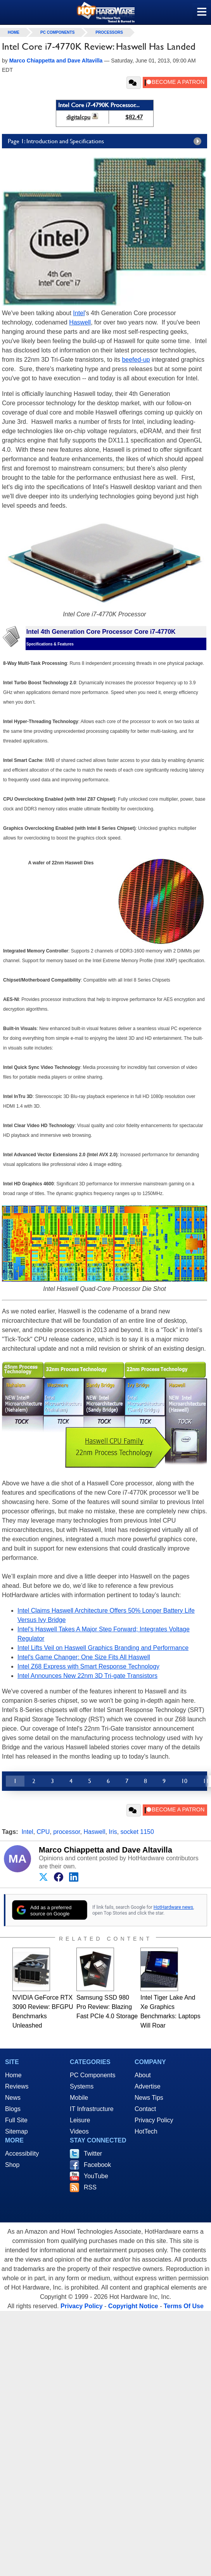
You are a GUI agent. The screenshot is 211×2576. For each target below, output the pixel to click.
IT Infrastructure (92, 2109)
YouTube (96, 2176)
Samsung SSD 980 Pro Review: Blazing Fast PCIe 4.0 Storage (107, 2006)
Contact (145, 2109)
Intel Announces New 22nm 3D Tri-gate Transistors (87, 1675)
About (143, 2075)
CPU (43, 1831)
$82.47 (134, 117)
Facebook (97, 2164)
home (13, 32)
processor (66, 1831)
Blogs (13, 2109)
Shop (12, 2164)
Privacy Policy (154, 2120)
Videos (79, 2131)
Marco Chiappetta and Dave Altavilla (105, 1850)
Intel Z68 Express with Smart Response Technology (88, 1666)
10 (184, 1781)
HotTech (146, 2131)
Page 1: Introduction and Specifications (106, 141)
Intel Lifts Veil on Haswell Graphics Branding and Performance (103, 1647)
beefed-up (136, 359)
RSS (90, 2187)
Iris (113, 1831)
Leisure (80, 2120)
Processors (109, 32)
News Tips (149, 2097)
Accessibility (22, 2153)
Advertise (148, 2086)
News (13, 2097)
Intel (79, 313)
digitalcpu (78, 117)
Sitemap (16, 2131)
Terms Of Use (184, 2306)
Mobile (79, 2097)
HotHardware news (173, 1907)
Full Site (16, 2120)
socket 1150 (137, 1831)
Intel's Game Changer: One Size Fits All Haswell (83, 1657)
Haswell (80, 322)
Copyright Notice (133, 2306)
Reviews (16, 2086)
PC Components (57, 32)
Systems (81, 2086)
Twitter (93, 2153)
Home (13, 2075)
